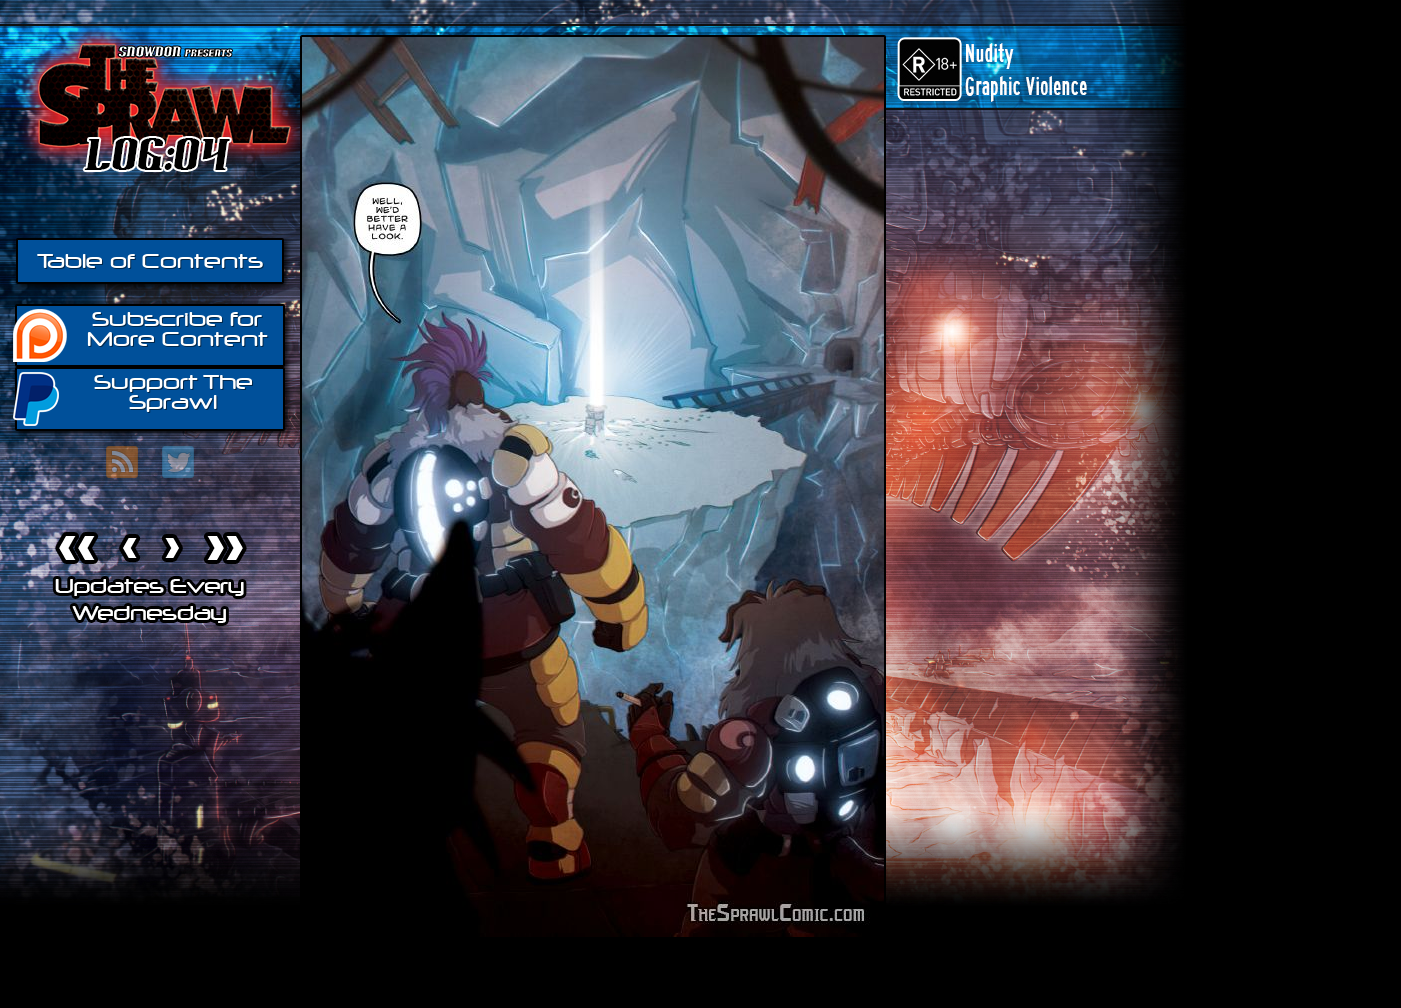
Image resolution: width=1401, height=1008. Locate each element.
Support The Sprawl (134, 397)
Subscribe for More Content (141, 334)
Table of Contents (150, 261)
